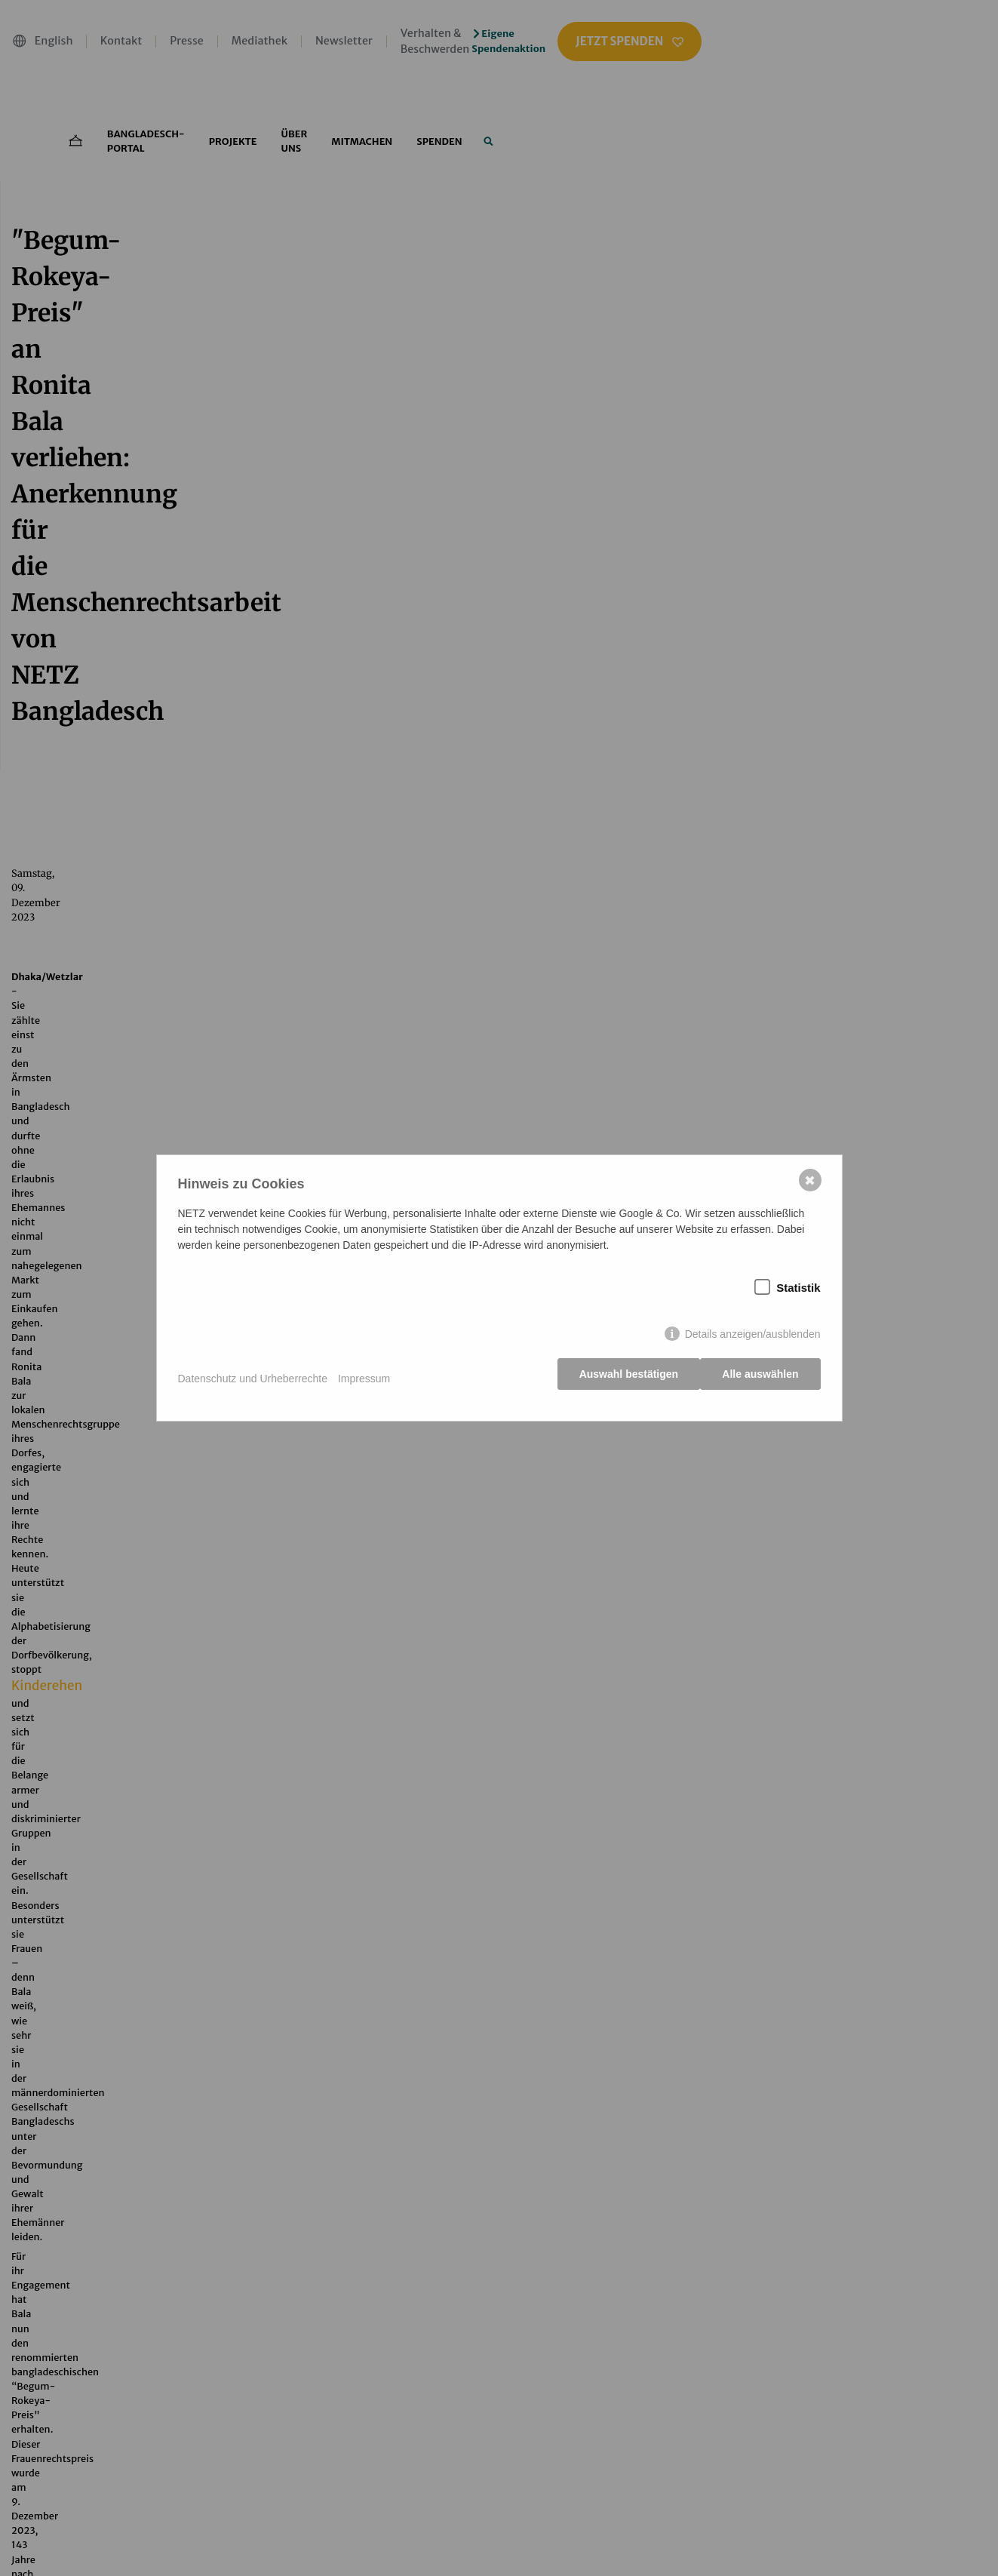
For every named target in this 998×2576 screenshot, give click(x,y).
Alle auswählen (760, 1379)
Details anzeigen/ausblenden (753, 1339)
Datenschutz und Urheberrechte (252, 1379)
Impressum (364, 1379)
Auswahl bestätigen (623, 1379)
